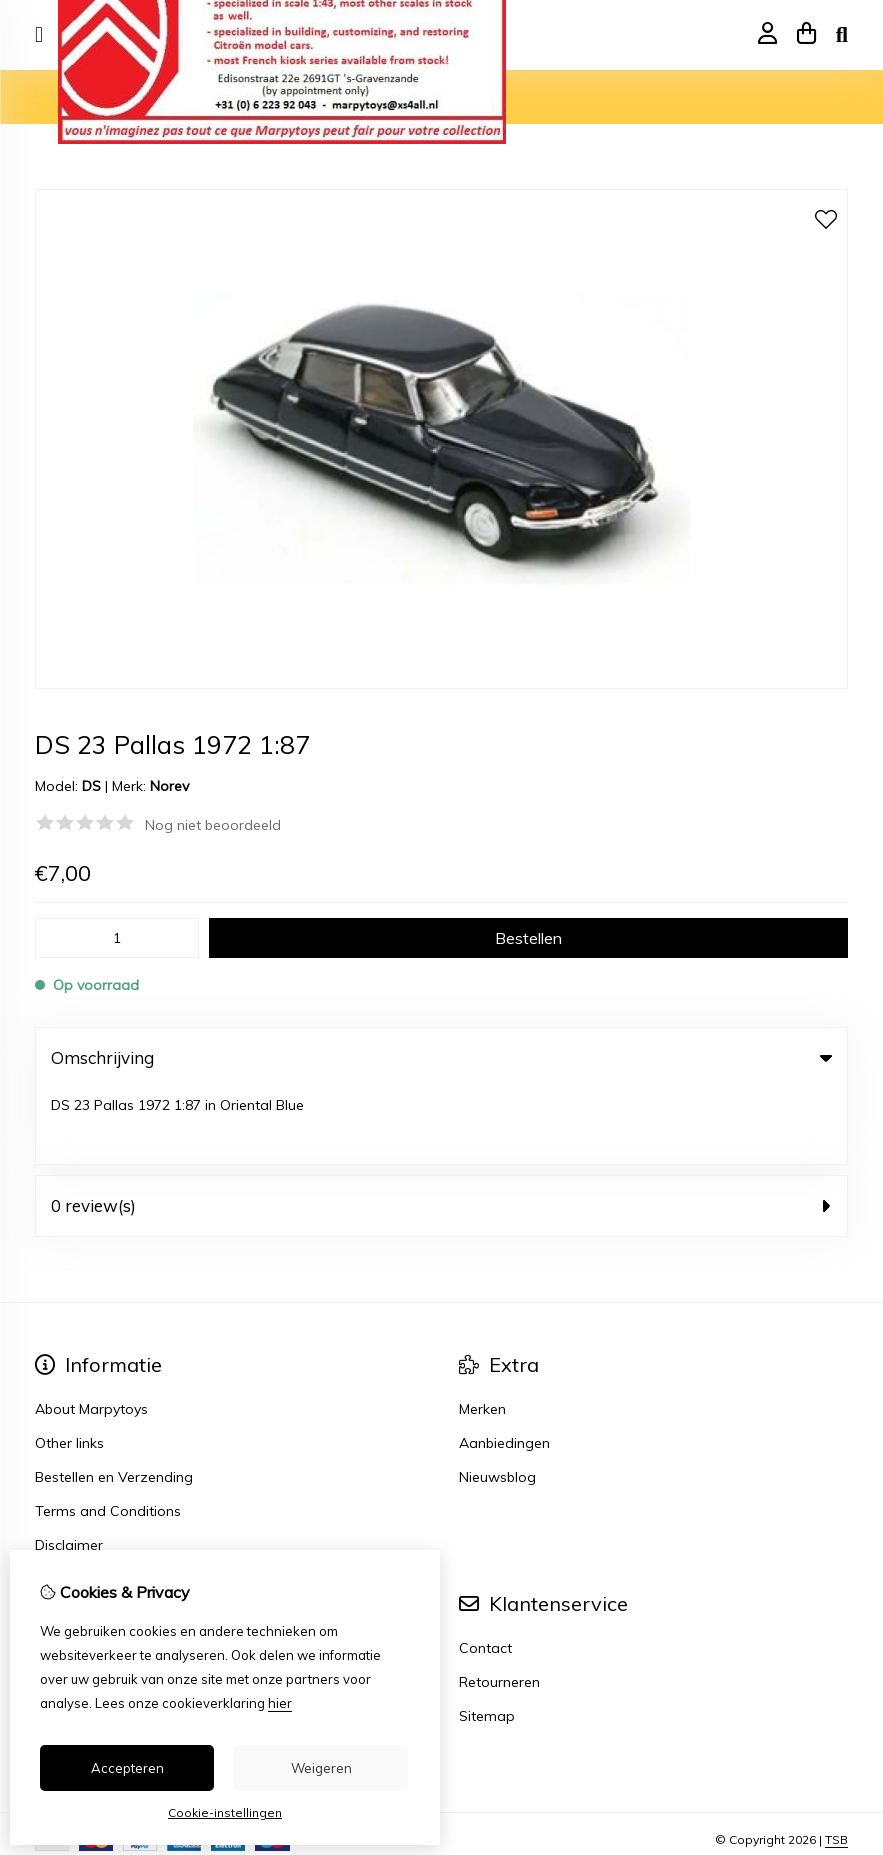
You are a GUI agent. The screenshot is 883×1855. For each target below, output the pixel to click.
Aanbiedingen (504, 1367)
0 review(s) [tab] (441, 1129)
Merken (482, 1333)
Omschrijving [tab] (441, 1057)
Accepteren (127, 1768)
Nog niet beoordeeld (213, 825)
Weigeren (321, 1768)
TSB (836, 1763)
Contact (485, 1572)
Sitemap (487, 1640)
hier (280, 1703)
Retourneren (499, 1606)
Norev (169, 786)
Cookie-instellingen (225, 1812)
